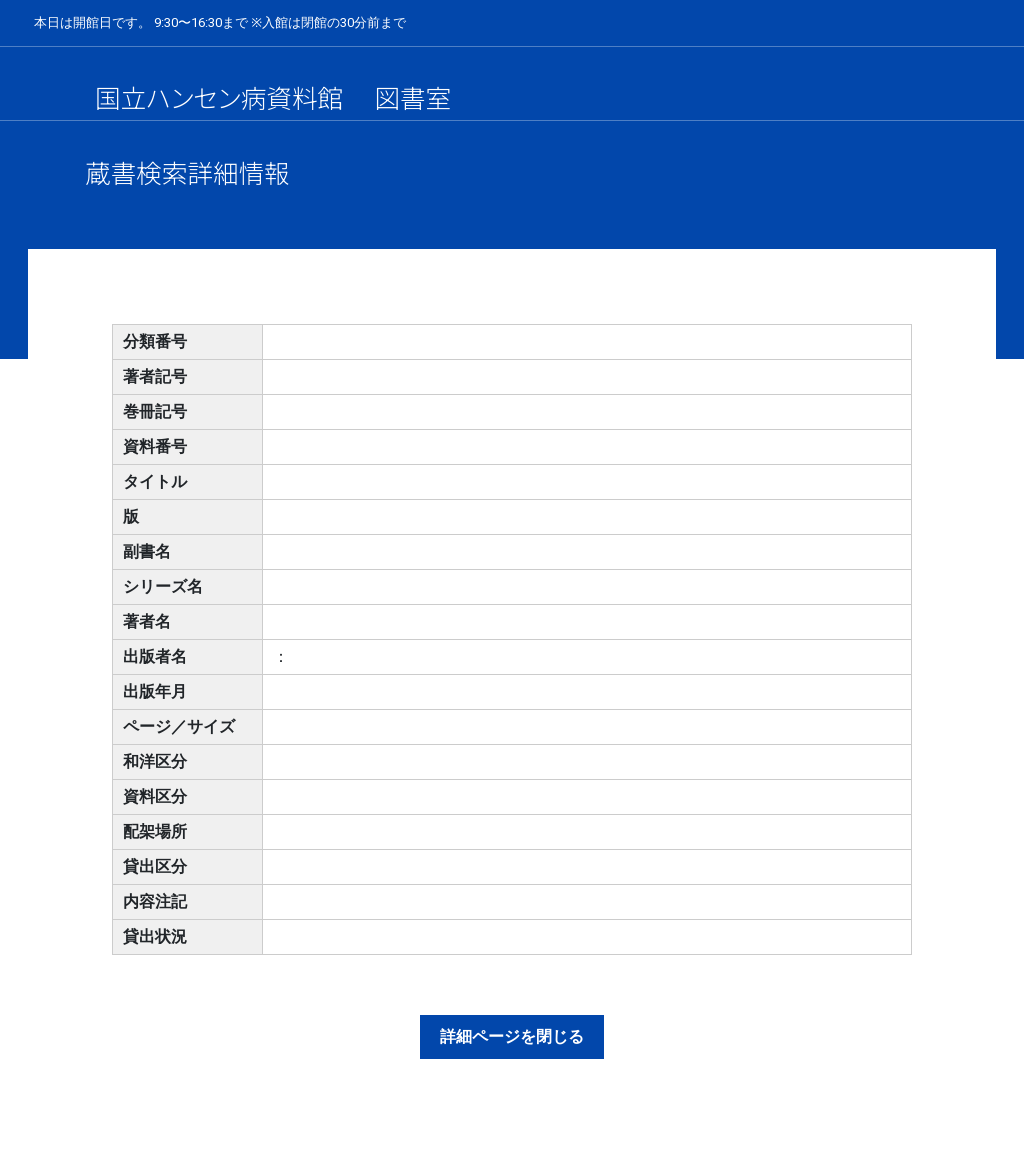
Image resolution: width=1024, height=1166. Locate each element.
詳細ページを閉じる (512, 1036)
